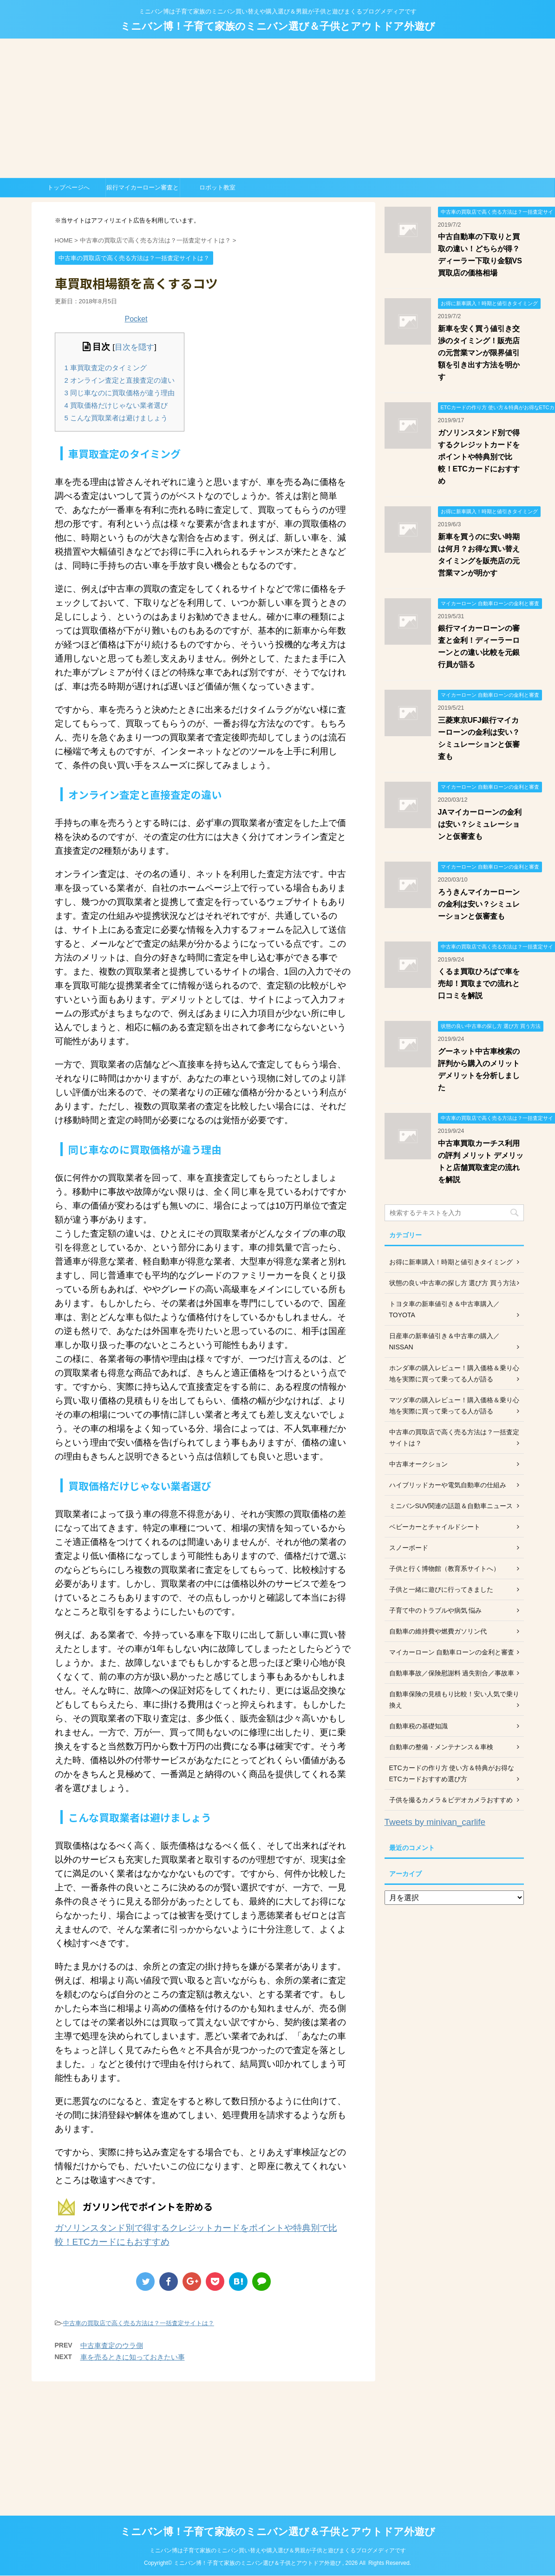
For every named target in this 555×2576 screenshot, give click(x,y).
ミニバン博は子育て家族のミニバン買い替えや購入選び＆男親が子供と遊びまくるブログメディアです (278, 2550)
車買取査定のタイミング (106, 368)
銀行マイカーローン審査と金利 (142, 190)
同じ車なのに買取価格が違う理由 (120, 393)
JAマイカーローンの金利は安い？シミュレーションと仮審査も (480, 824)
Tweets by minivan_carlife (435, 1822)
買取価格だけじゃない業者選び (116, 405)
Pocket (136, 319)
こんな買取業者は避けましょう (116, 418)
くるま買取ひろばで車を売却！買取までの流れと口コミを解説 (479, 984)
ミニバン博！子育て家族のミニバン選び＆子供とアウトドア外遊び (277, 26)
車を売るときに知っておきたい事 (132, 2357)
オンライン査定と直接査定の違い (120, 380)
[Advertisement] (278, 108)
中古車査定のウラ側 (111, 2345)
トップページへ (68, 187)
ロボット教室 (217, 187)
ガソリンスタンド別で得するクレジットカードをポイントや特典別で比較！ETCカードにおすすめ (479, 457)
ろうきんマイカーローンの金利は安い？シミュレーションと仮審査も (479, 904)
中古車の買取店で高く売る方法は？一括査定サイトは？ (138, 2323)
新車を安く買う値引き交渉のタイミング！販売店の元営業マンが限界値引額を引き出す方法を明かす (479, 353)
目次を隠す (134, 347)
